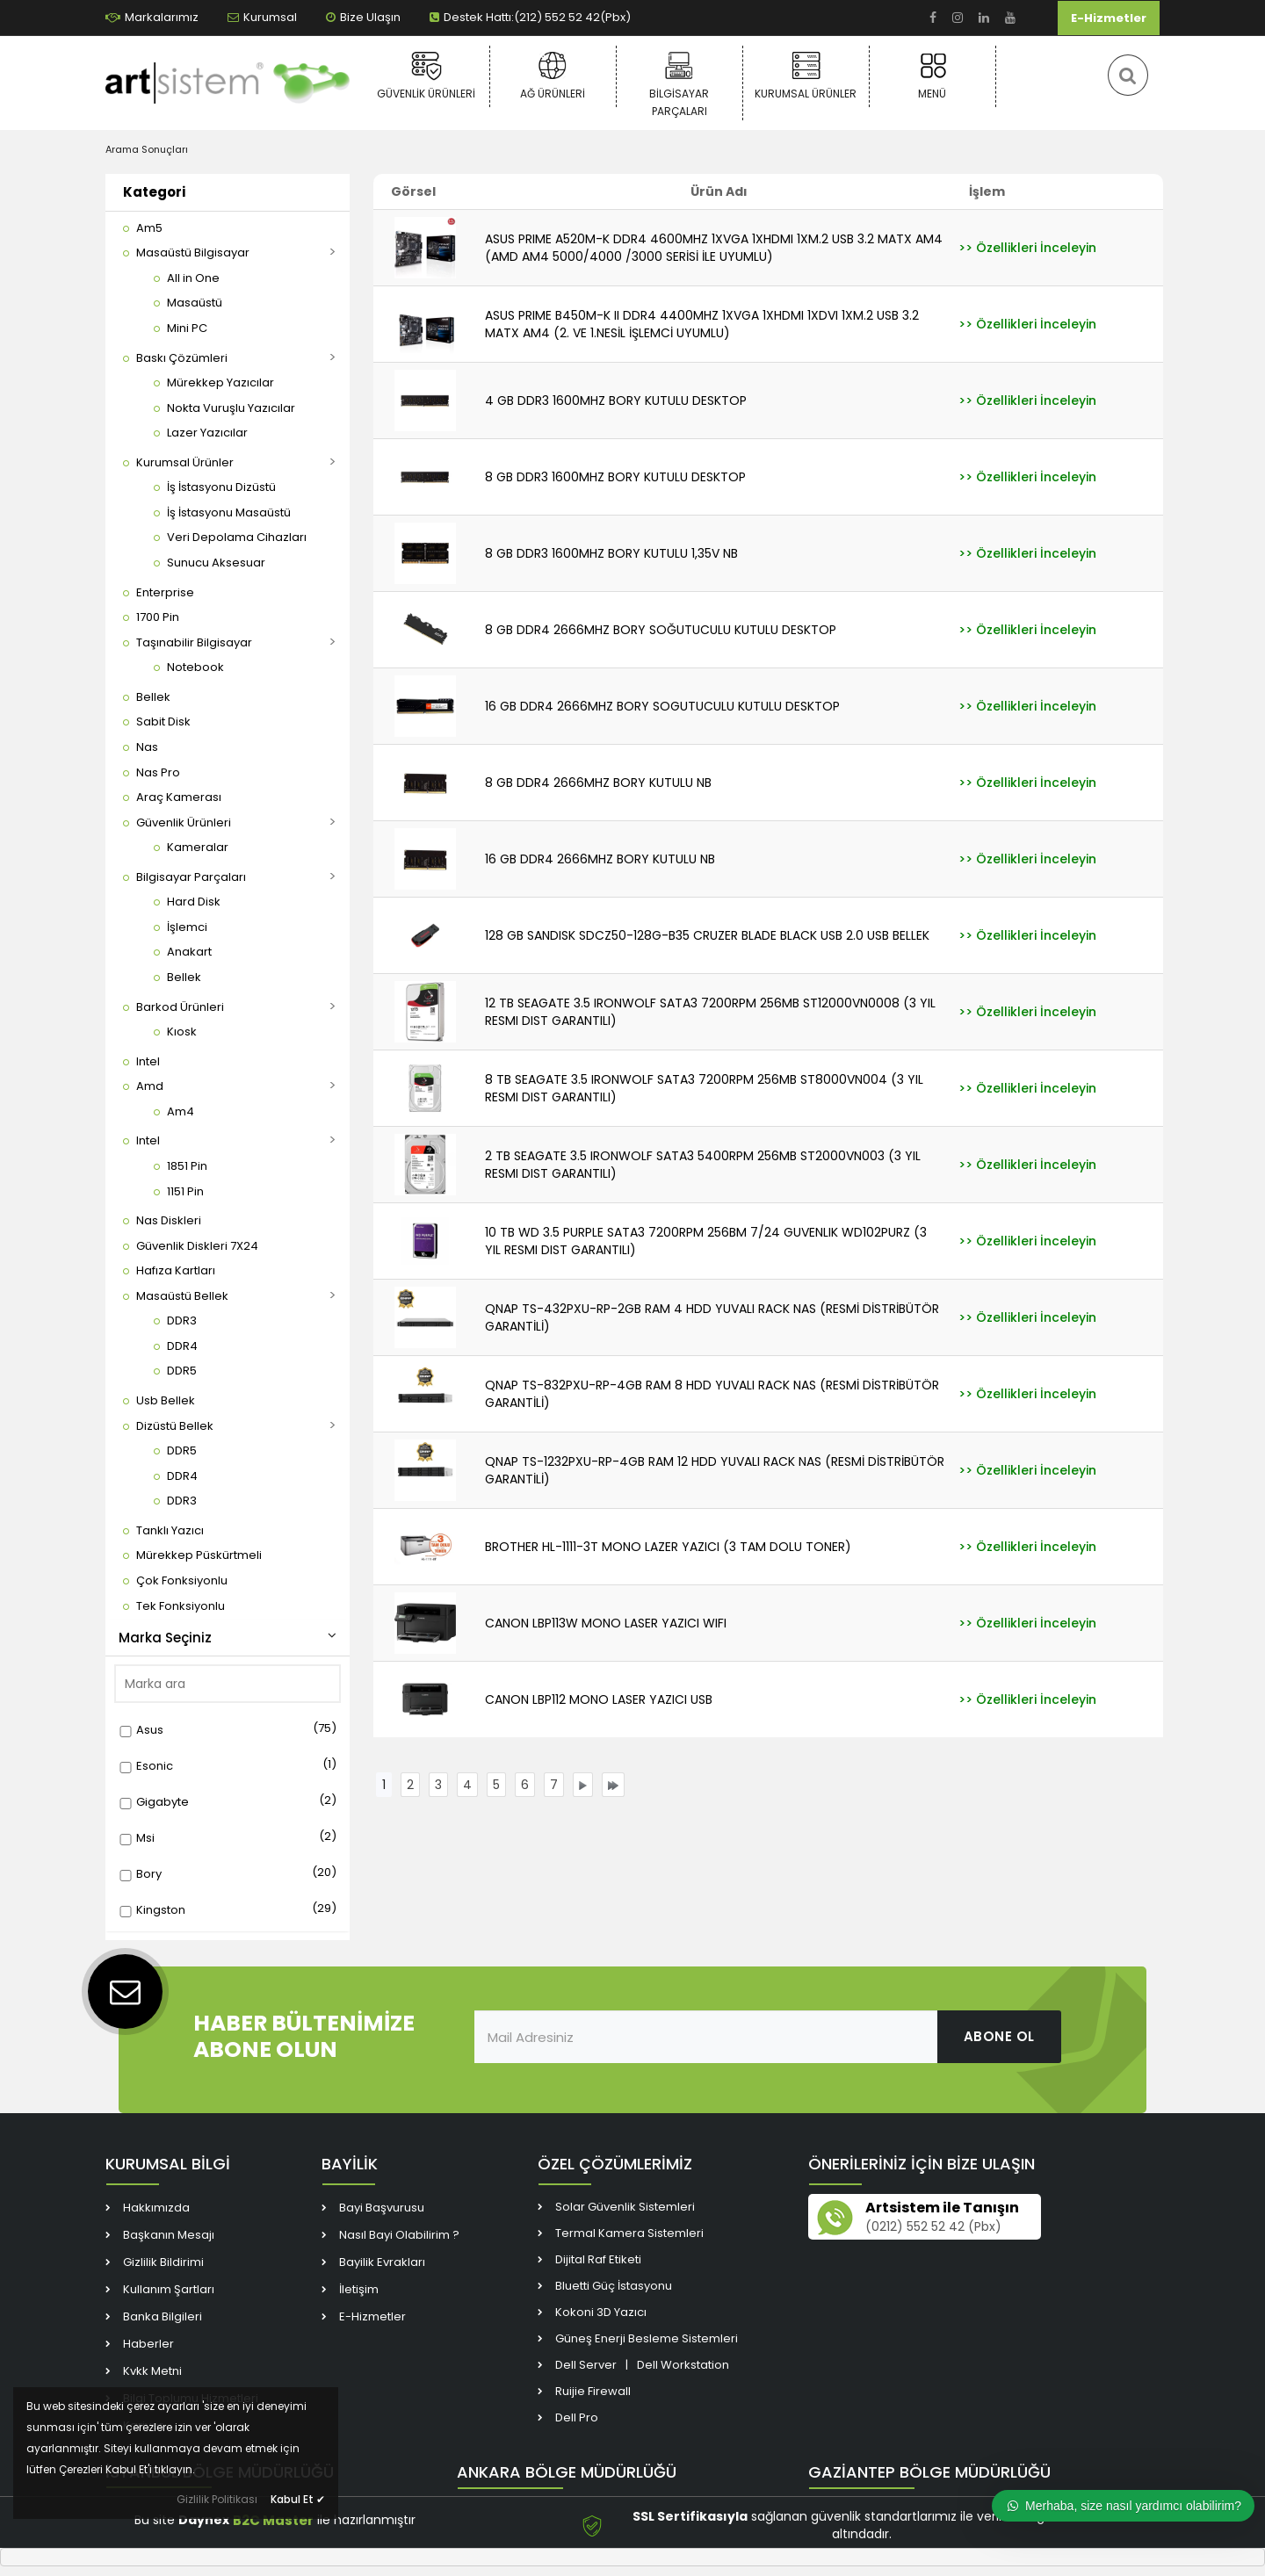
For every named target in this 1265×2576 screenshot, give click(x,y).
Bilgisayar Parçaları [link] (679, 84)
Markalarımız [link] (152, 17)
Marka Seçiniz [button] (227, 1637)
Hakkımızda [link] (156, 2207)
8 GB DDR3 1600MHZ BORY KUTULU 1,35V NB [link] (611, 553)
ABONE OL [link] (999, 2036)
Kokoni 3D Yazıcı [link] (601, 2312)
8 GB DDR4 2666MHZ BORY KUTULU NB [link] (598, 782)
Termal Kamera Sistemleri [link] (629, 2233)
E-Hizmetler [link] (1108, 18)
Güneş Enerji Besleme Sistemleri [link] (646, 2338)
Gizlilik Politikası (217, 2499)
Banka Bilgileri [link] (162, 2316)
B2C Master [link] (273, 2520)
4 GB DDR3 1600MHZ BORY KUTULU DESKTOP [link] (616, 400)
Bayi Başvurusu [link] (381, 2207)
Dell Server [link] (586, 2364)
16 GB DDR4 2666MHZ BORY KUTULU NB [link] (600, 859)
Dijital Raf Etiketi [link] (598, 2259)
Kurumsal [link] (262, 17)
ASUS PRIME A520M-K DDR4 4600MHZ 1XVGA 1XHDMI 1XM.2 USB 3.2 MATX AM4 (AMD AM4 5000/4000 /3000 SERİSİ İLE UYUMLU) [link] (714, 247)
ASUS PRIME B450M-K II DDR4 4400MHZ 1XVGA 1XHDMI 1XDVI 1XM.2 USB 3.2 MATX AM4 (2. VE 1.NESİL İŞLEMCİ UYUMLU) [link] (702, 324)
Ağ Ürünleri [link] (553, 75)
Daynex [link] (203, 2520)
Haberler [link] (148, 2343)
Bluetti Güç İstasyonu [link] (613, 2285)
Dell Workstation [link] (683, 2364)
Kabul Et (298, 2499)
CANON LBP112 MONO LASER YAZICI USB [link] (598, 1699)
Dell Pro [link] (576, 2417)
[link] (932, 18)
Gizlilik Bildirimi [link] (163, 2262)
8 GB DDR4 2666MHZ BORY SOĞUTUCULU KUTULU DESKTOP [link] (660, 630)
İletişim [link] (359, 2289)
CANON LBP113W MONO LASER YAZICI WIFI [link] (605, 1623)
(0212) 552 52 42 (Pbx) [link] (933, 2227)
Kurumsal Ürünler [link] (806, 75)
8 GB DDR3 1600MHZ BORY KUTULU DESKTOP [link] (615, 477)
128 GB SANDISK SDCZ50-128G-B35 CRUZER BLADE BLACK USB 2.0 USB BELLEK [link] (707, 935)
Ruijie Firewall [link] (593, 2391)
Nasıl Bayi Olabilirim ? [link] (399, 2234)
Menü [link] (932, 75)
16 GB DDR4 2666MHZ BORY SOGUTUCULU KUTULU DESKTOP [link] (662, 706)
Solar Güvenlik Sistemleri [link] (625, 2206)
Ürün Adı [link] (719, 191)
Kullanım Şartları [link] (168, 2289)
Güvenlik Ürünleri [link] (426, 75)
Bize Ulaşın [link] (363, 17)
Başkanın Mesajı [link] (168, 2234)
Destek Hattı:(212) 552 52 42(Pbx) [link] (530, 17)
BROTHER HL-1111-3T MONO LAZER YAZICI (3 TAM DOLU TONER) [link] (668, 1546)
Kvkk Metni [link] (152, 2371)
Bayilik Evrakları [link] (382, 2262)
